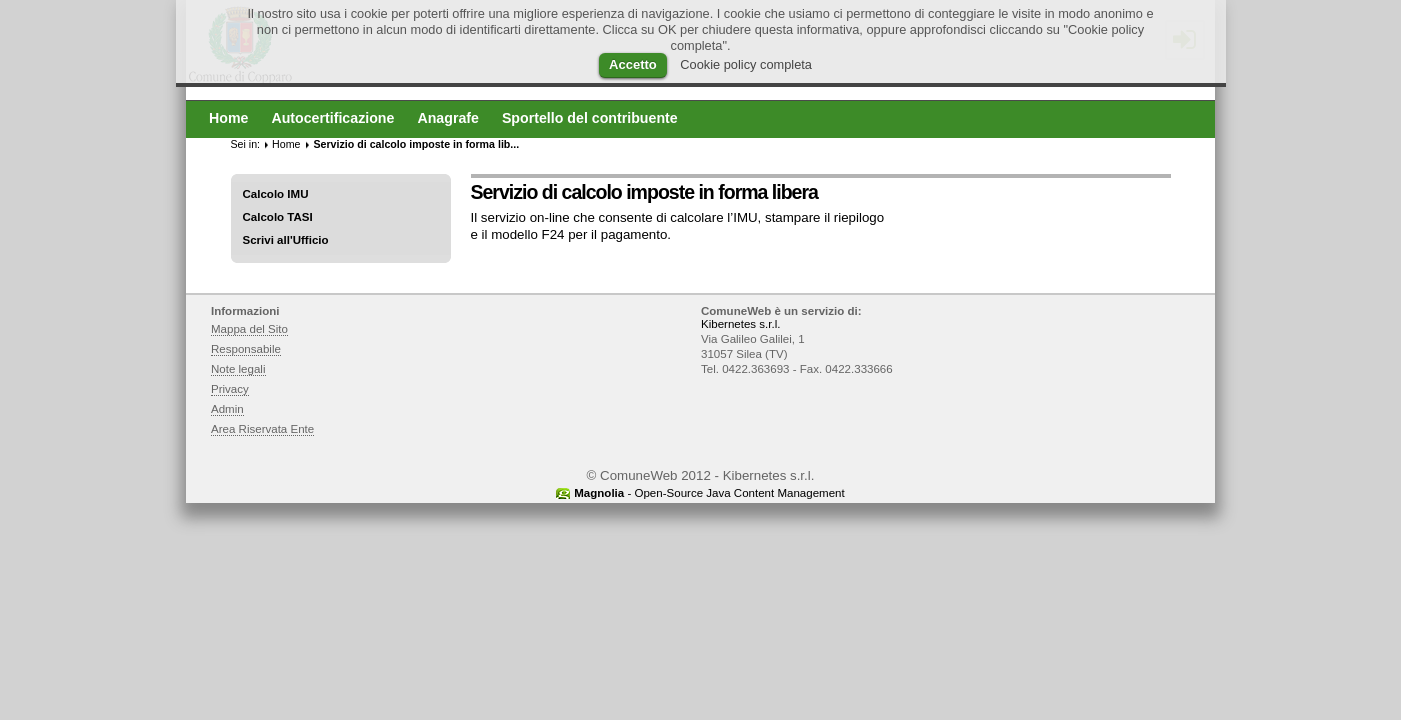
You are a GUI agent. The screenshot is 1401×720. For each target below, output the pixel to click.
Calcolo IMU (276, 194)
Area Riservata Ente (262, 429)
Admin (227, 409)
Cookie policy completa (746, 64)
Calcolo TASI (278, 217)
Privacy (230, 389)
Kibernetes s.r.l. (740, 324)
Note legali (238, 369)
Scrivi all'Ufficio (286, 240)
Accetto (633, 64)
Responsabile (246, 349)
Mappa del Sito (249, 329)
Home (286, 144)
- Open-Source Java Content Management (709, 493)
